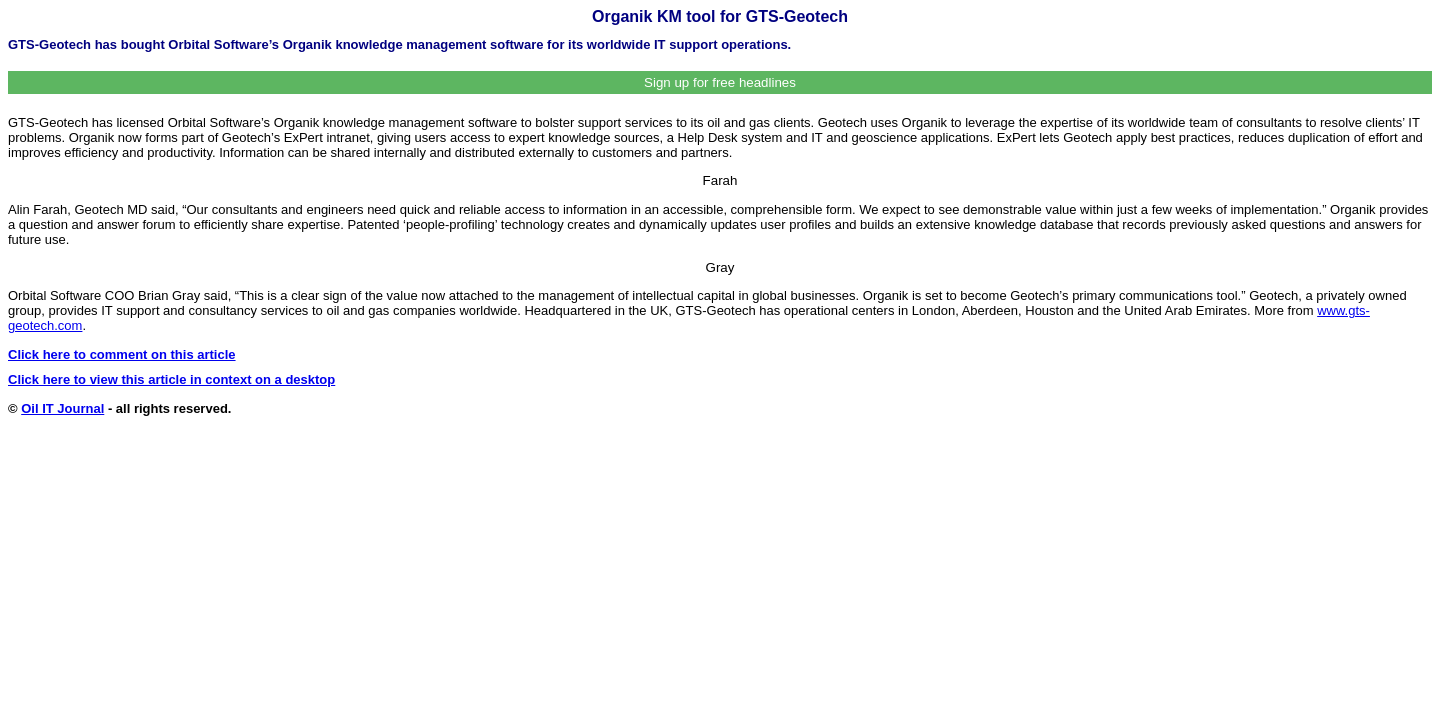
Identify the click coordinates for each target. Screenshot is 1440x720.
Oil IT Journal (62, 408)
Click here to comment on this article (122, 354)
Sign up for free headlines (720, 82)
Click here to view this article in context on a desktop (171, 379)
